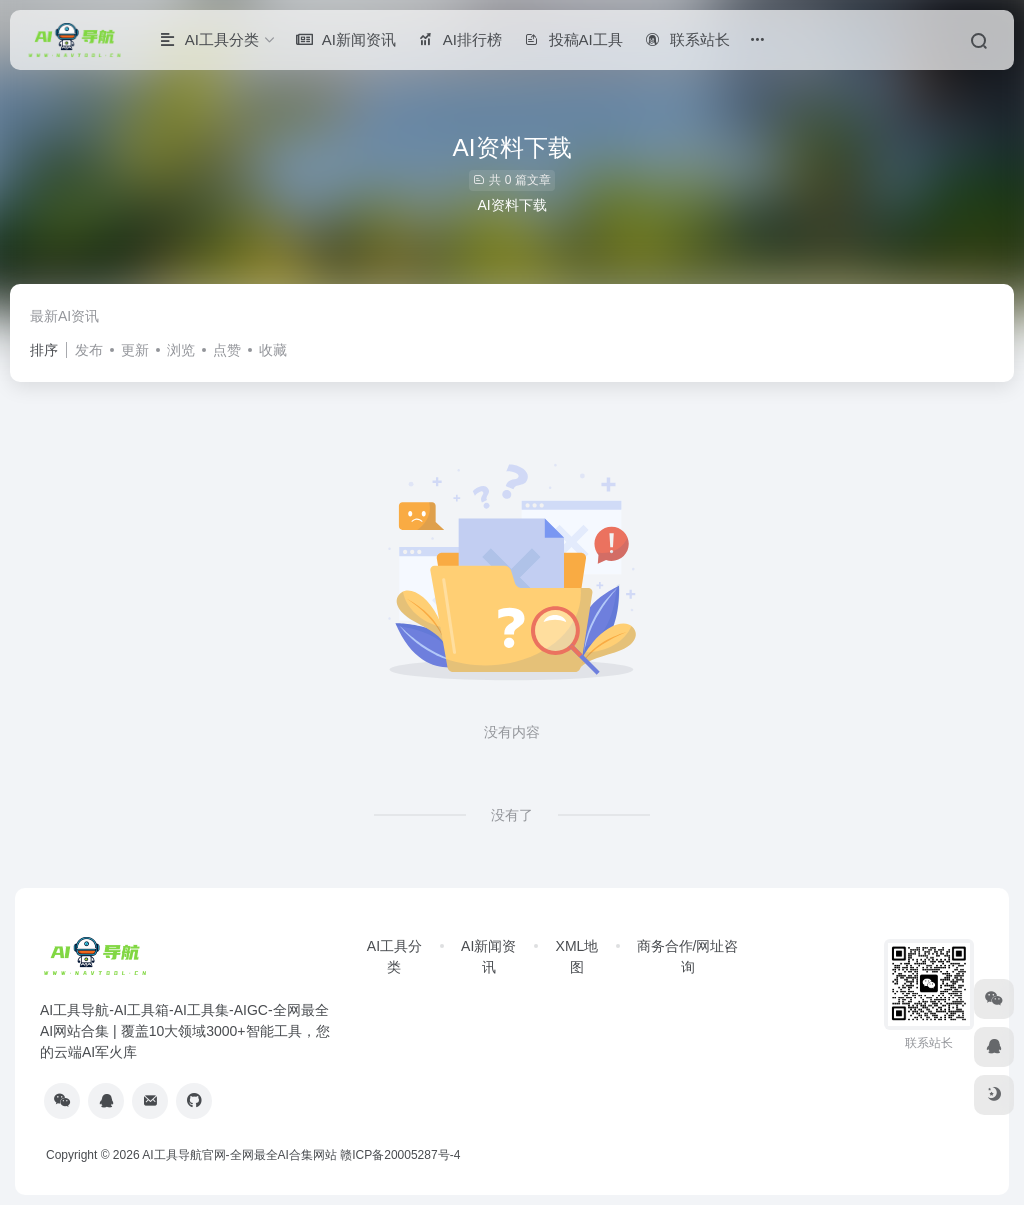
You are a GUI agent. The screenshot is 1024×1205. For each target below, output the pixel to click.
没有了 (512, 815)
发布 (89, 350)
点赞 (227, 350)
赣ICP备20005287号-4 (400, 1155)
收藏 (273, 350)
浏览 (181, 350)
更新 (135, 350)
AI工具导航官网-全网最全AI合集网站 (239, 1155)
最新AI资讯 (64, 316)
